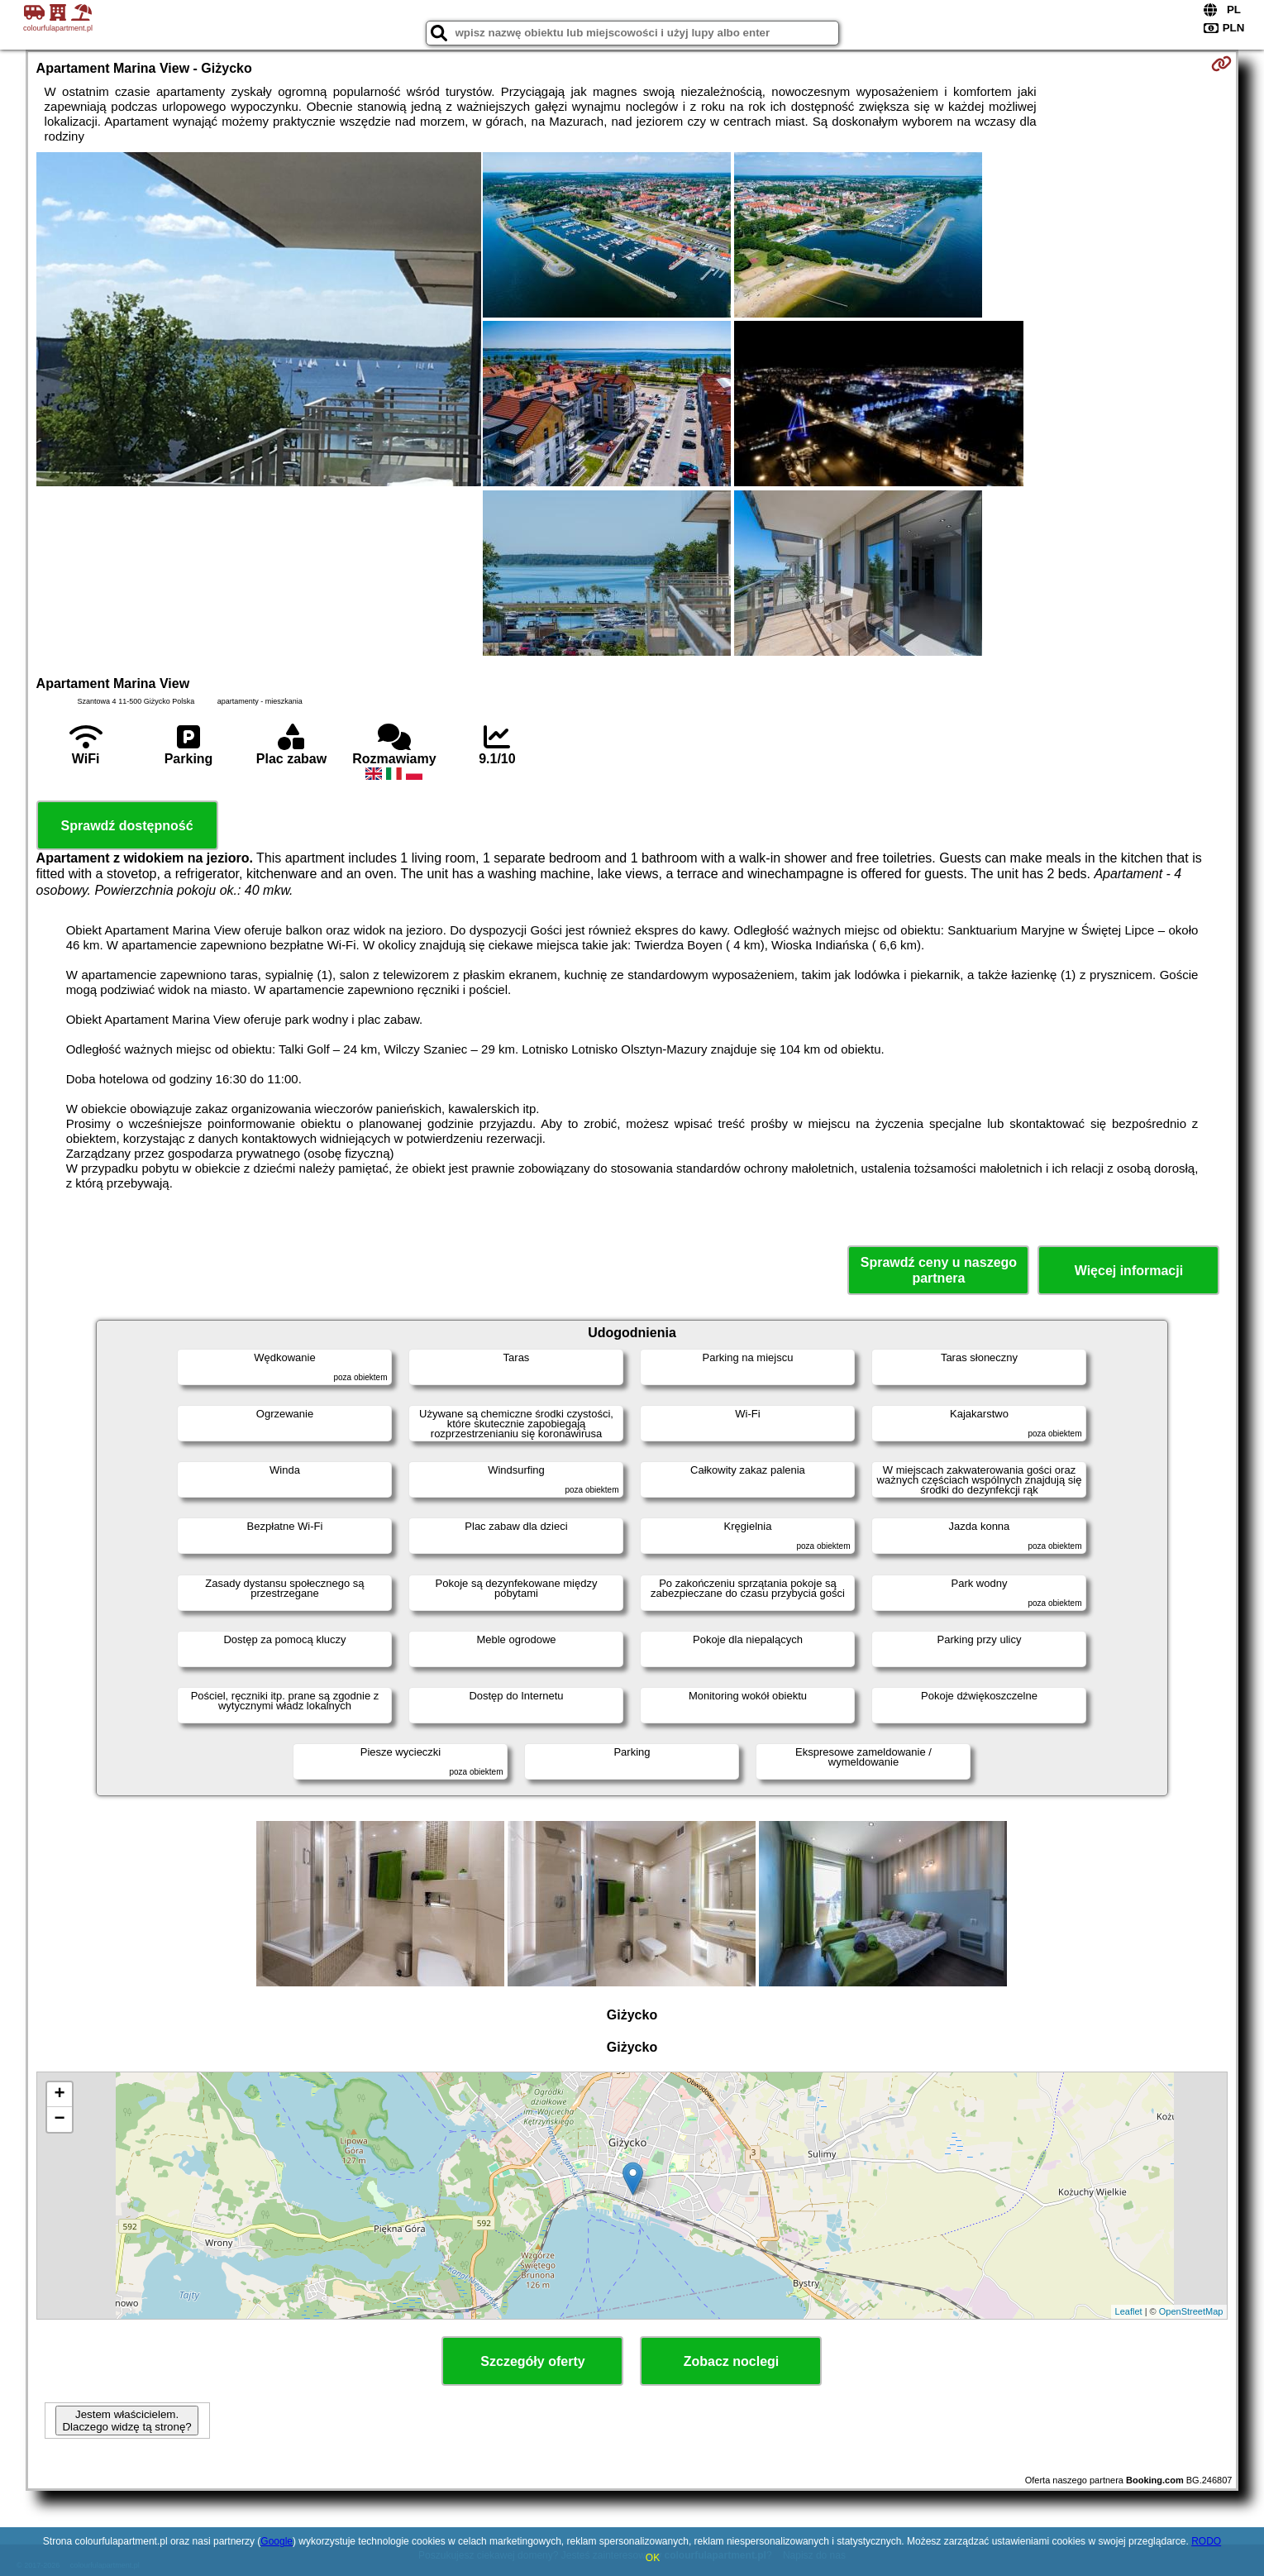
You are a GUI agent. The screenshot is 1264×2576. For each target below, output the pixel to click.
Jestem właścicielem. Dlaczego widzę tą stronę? (126, 2420)
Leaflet (1128, 2311)
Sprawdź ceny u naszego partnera (939, 1270)
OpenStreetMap (1191, 2311)
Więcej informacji (1129, 1271)
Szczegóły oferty (532, 2361)
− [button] (59, 2119)
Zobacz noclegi (732, 2361)
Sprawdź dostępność (127, 826)
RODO (1206, 2541)
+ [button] (59, 2094)
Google (276, 2541)
